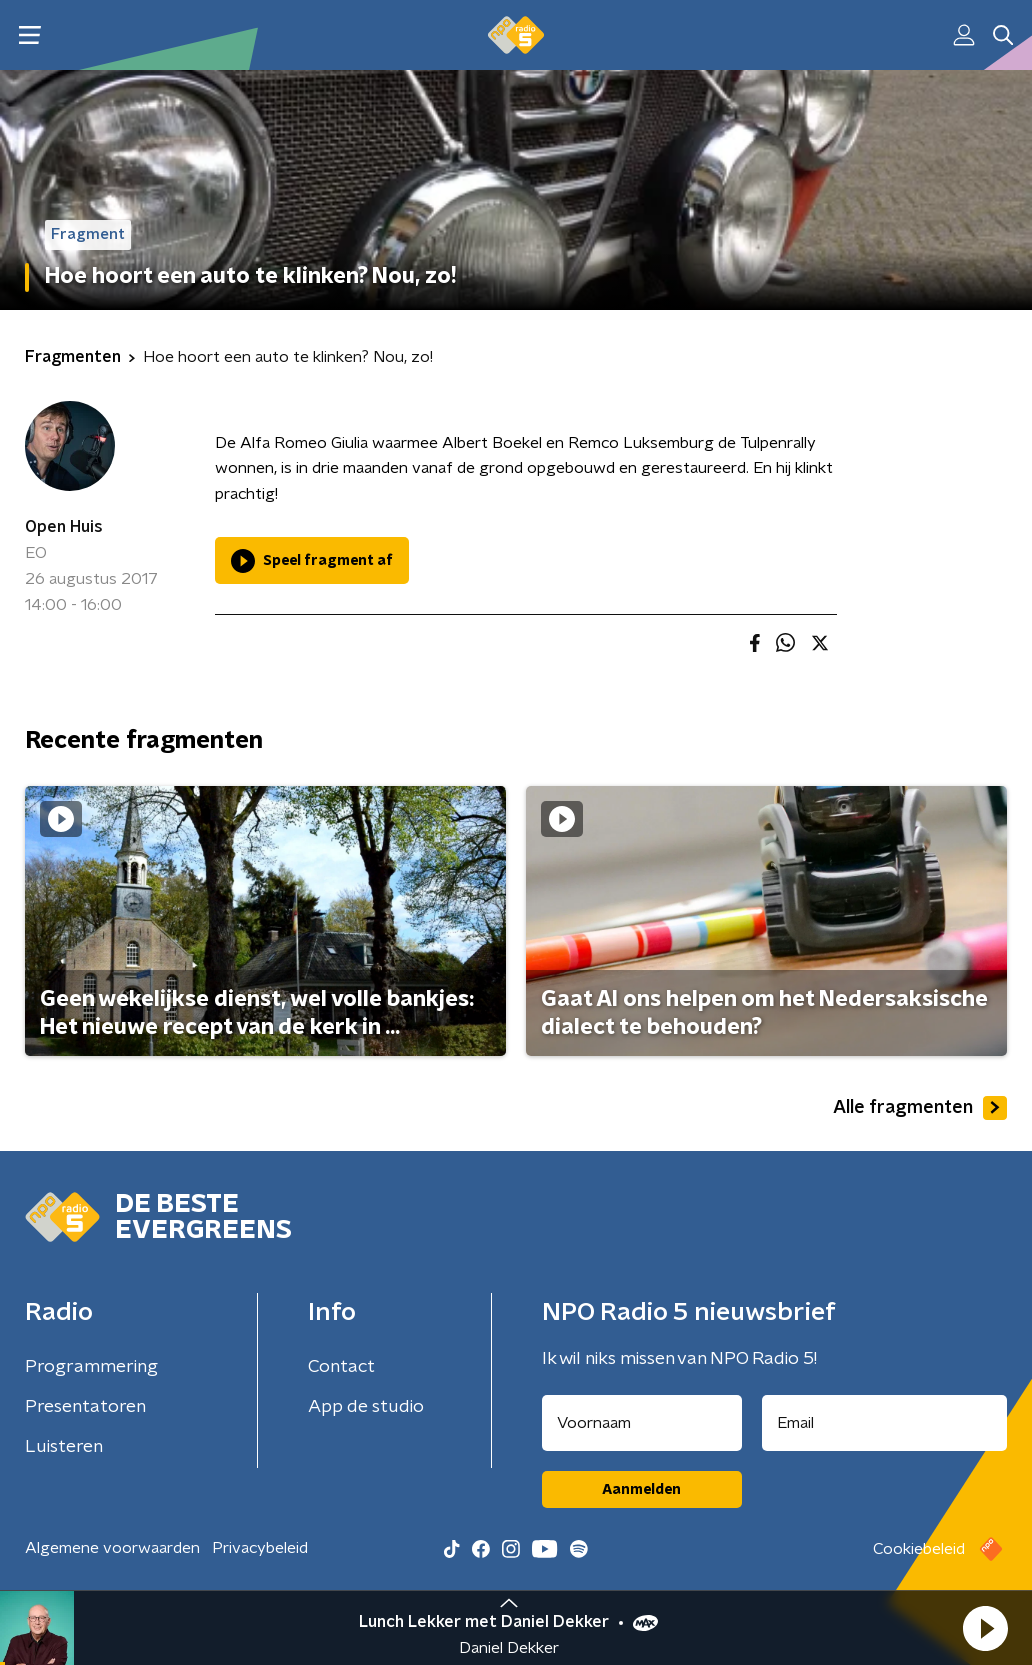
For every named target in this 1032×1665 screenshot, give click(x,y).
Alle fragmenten (920, 1108)
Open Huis (64, 527)
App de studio (366, 1407)
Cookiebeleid (919, 1549)
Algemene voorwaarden (112, 1548)
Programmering (91, 1367)
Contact (341, 1367)
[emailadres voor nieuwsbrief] (885, 1423)
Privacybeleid (260, 1548)
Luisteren (64, 1447)
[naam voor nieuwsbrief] (642, 1423)
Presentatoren (85, 1407)
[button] (985, 1628)
